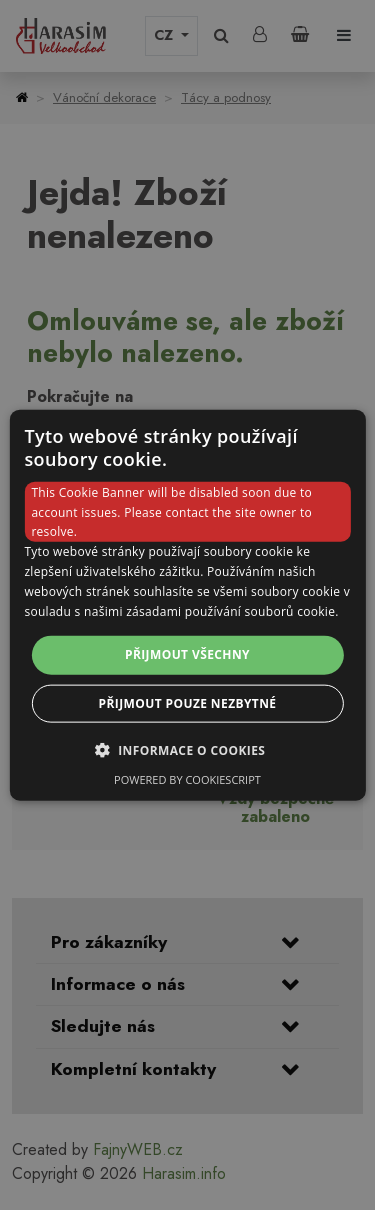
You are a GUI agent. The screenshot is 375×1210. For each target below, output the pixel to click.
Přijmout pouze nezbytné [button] (188, 702)
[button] (188, 749)
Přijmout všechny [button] (187, 654)
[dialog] (187, 605)
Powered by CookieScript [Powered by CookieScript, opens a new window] (187, 778)
